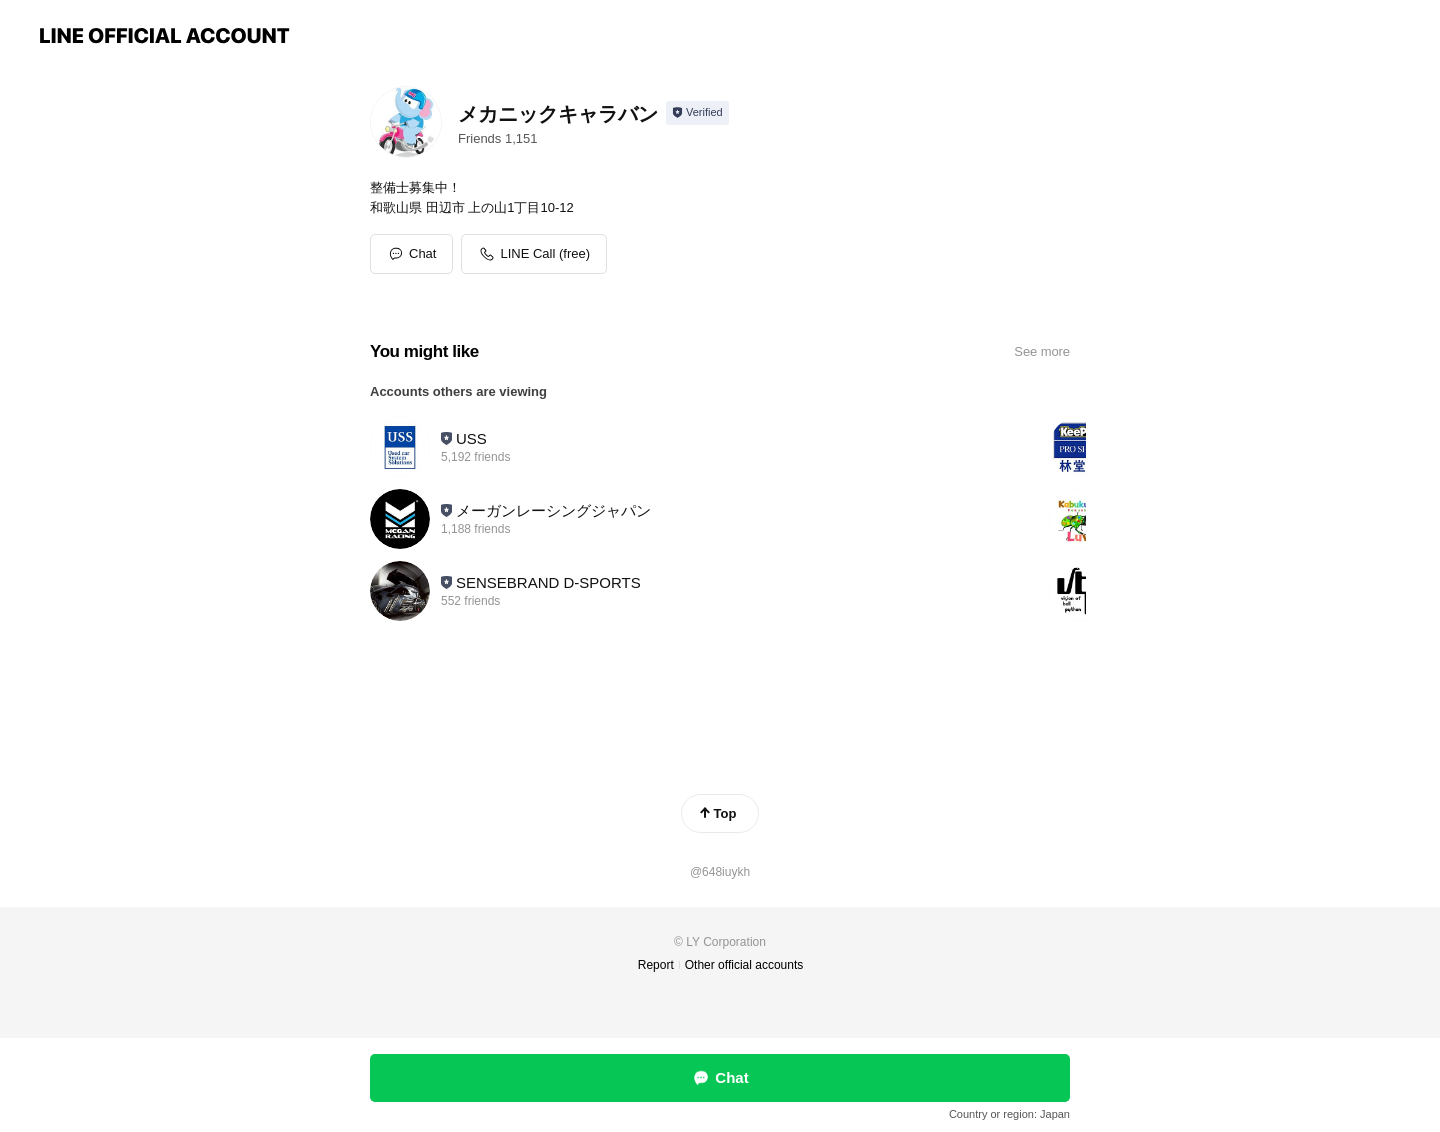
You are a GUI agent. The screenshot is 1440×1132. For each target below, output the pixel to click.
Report (656, 965)
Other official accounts (744, 965)
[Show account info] (697, 113)
